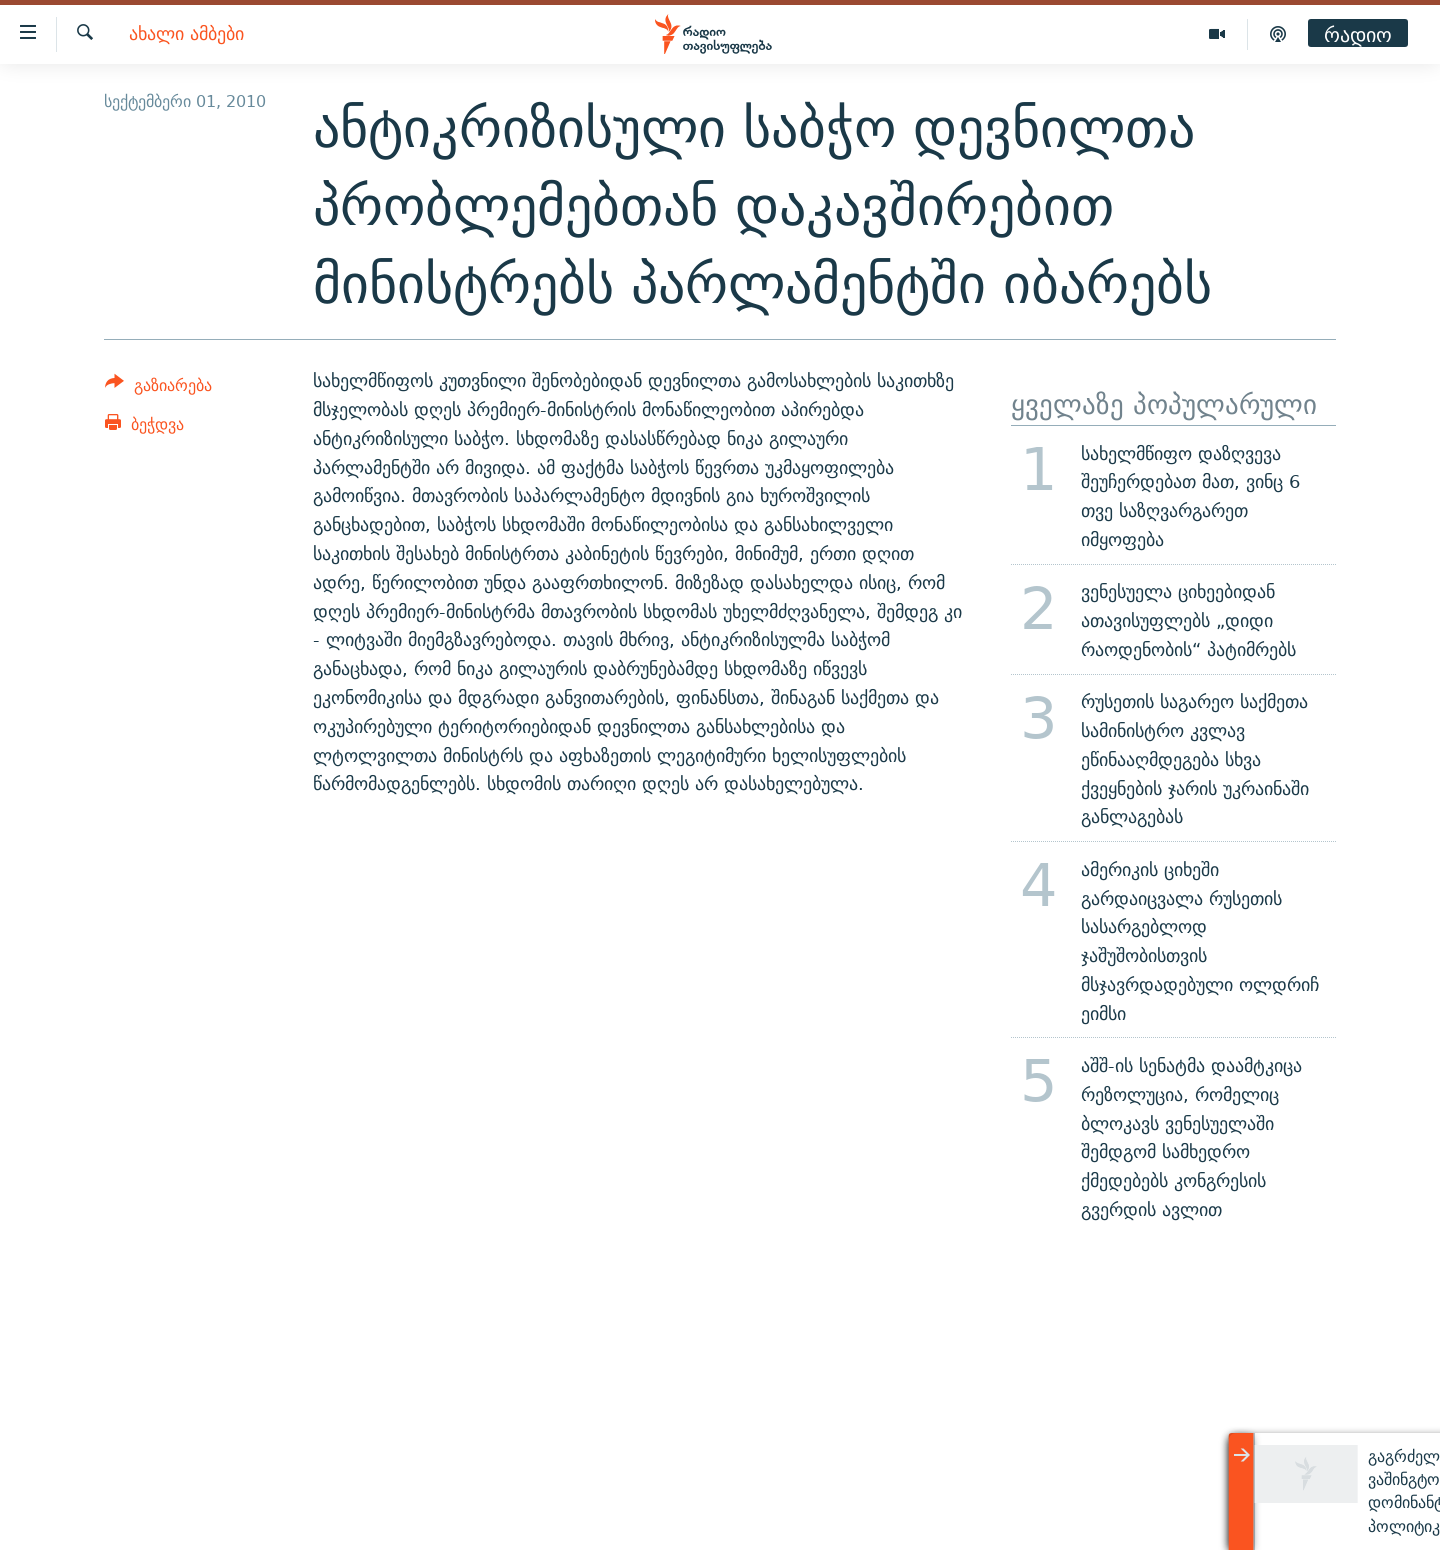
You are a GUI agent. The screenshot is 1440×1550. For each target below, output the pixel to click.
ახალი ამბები (186, 34)
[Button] (158, 388)
